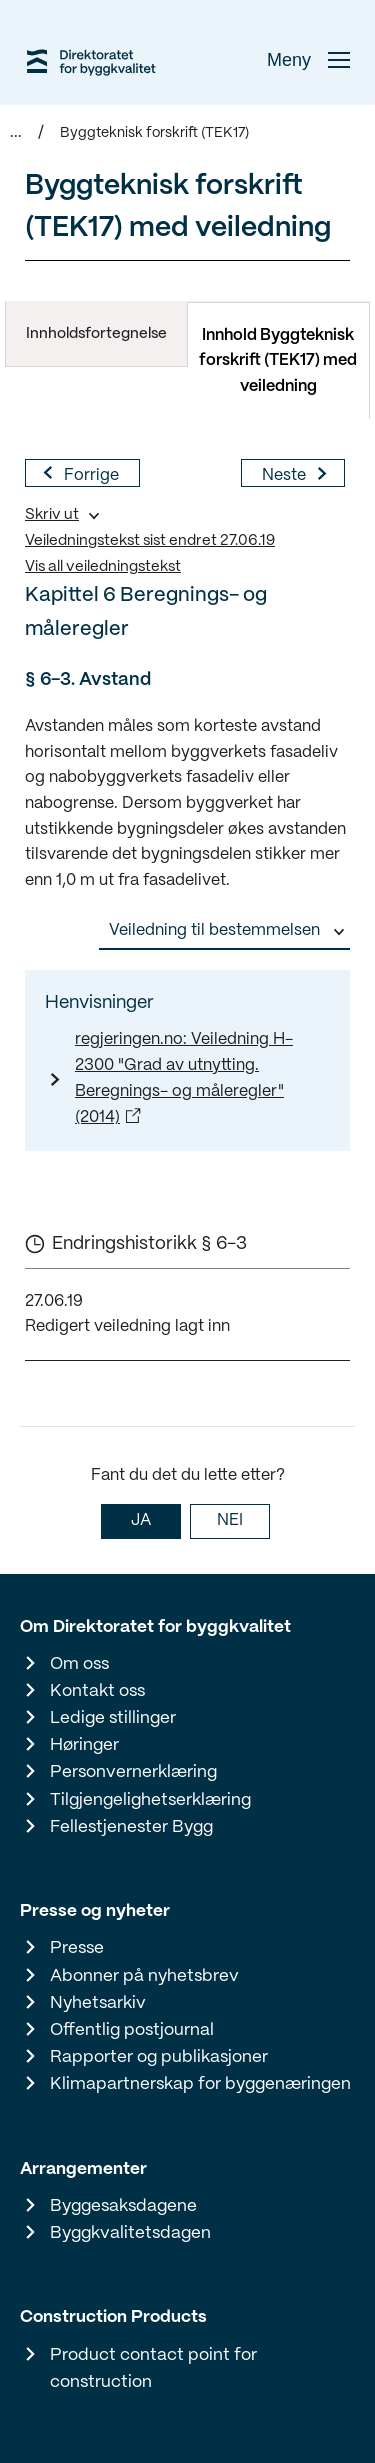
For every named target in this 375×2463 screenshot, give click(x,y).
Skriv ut (52, 515)
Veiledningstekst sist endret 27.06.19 (150, 541)
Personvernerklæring (133, 1772)
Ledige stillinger (113, 1718)
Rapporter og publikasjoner (159, 2057)
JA (141, 1520)
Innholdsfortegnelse (96, 334)
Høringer (84, 1745)
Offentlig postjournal (132, 2030)
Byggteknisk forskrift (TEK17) (154, 133)
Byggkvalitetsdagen (130, 2233)
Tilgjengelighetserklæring (150, 1800)
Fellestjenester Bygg (131, 1827)
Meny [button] (308, 60)
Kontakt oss (97, 1691)
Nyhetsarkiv (98, 2003)
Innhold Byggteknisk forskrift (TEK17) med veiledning (278, 361)
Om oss (79, 1664)
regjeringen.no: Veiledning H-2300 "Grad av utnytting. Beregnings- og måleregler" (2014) (184, 1078)
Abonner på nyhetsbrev (144, 1976)
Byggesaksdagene (123, 2206)
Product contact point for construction (153, 2368)
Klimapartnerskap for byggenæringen (200, 2084)
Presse (77, 1948)
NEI (230, 1520)
